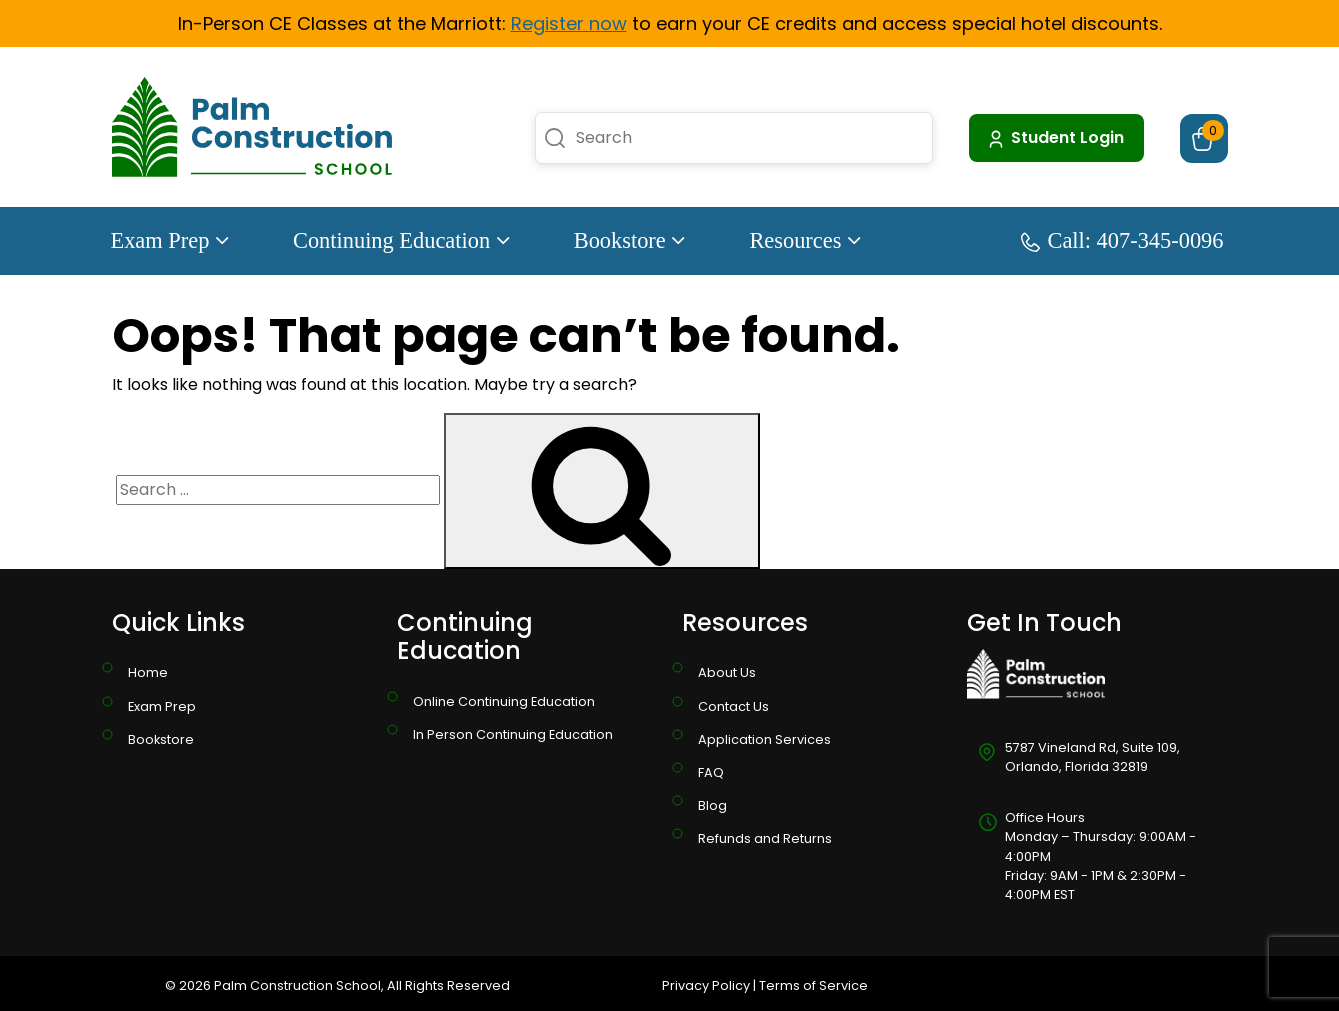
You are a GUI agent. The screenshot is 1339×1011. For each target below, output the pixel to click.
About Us (727, 672)
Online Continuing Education (504, 701)
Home (148, 672)
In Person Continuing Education (513, 734)
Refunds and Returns (765, 838)
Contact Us (733, 706)
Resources (805, 240)
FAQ (711, 772)
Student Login (1054, 138)
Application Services (764, 739)
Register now (569, 23)
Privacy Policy (706, 985)
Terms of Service (813, 985)
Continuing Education (401, 240)
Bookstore (630, 240)
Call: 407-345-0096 (1122, 240)
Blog (712, 805)
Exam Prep (170, 240)
